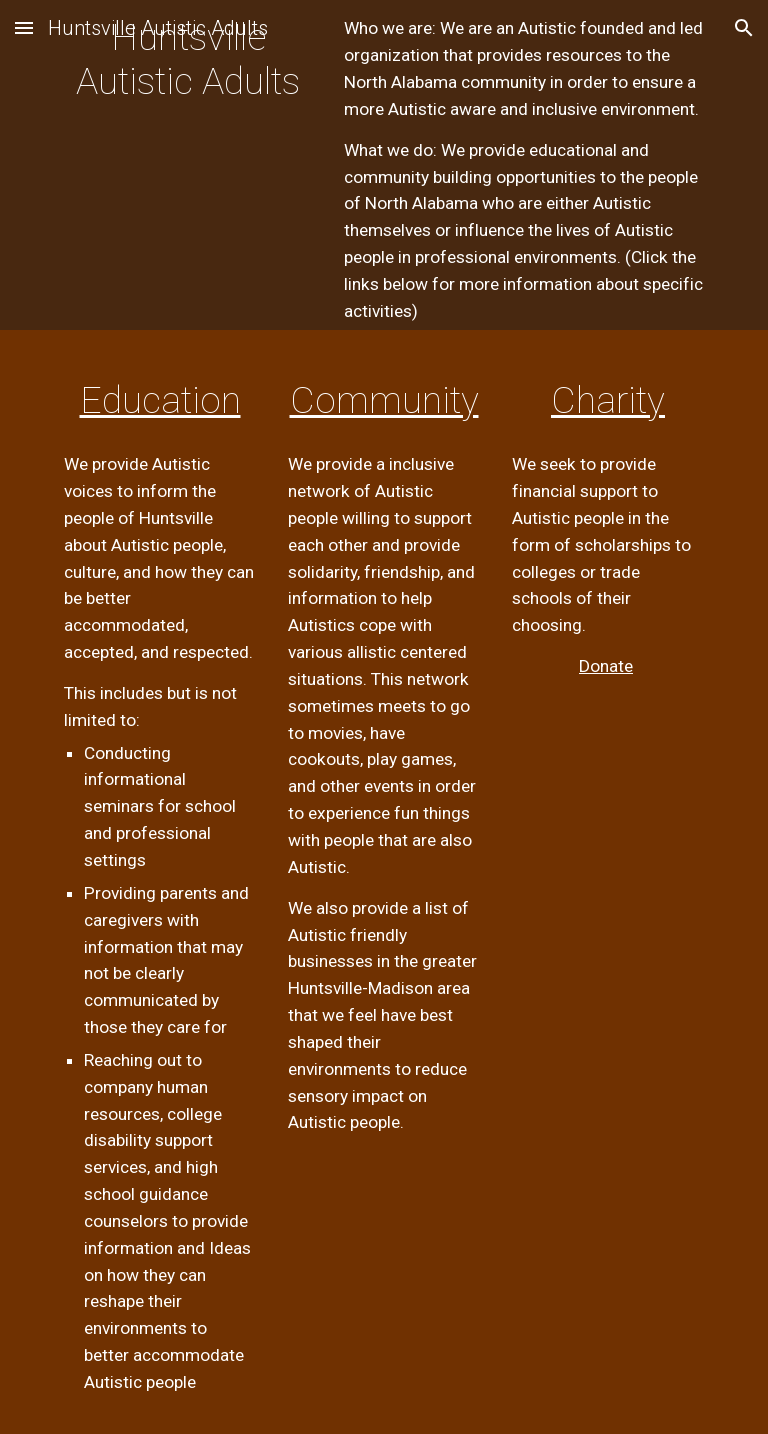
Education (160, 400)
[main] (187, 79)
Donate (606, 666)
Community (384, 400)
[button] (24, 27)
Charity (608, 400)
